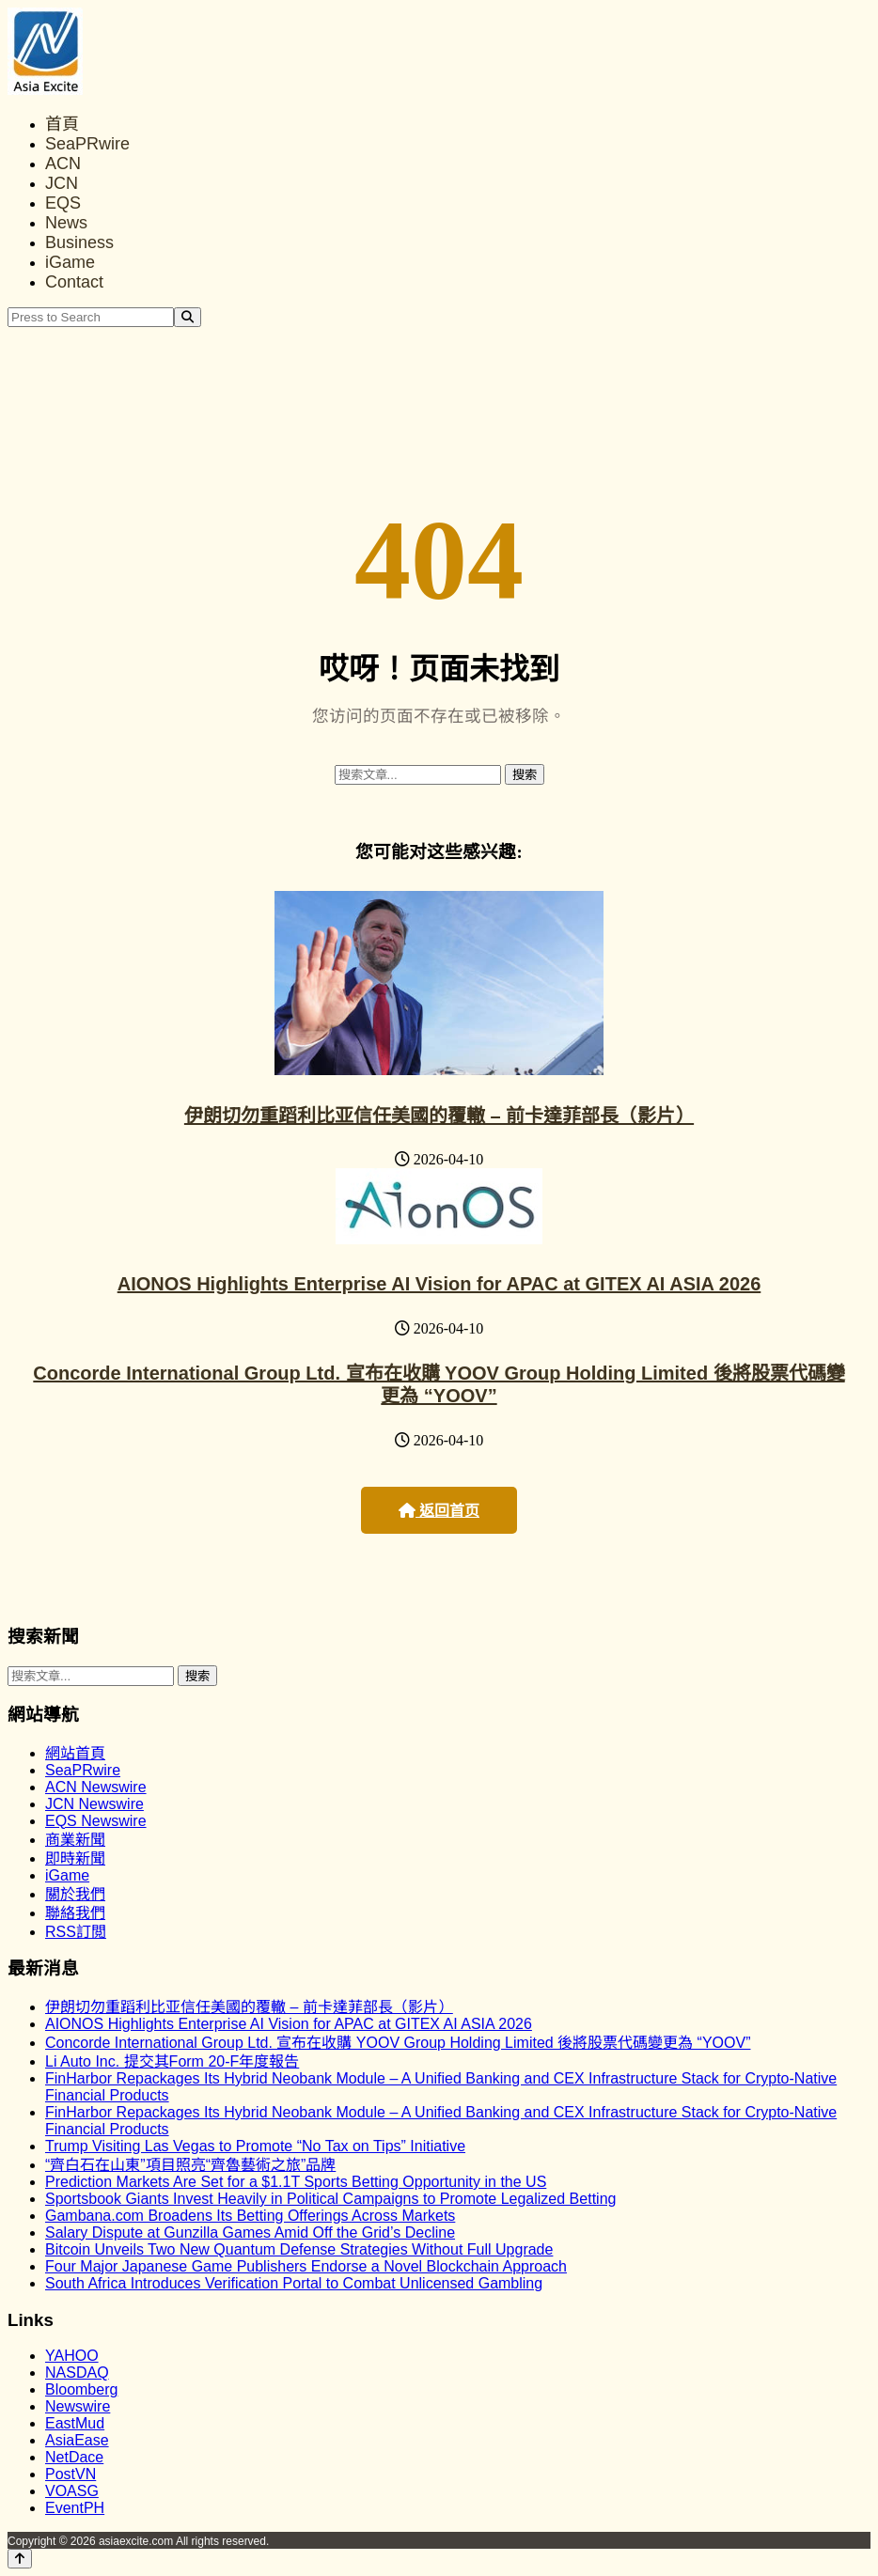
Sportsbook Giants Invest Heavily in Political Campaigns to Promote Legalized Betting (330, 2199)
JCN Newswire (94, 1804)
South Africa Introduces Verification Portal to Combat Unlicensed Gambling (293, 2283)
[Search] (187, 317)
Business (79, 242)
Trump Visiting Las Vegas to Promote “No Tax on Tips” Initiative (255, 2146)
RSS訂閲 (75, 1932)
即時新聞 (75, 1858)
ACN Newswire (96, 1787)
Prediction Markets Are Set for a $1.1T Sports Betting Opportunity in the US (295, 2182)
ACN (63, 163)
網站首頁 (75, 1753)
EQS (63, 203)
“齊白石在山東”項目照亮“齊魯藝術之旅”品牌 (190, 2165)
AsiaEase (77, 2440)
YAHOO (72, 2356)
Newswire (77, 2406)
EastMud (74, 2423)
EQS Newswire (96, 1821)
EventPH (74, 2508)
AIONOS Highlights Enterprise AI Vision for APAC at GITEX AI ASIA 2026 (439, 1283)
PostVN (70, 2474)
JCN (61, 183)
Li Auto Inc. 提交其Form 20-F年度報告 (172, 2061)
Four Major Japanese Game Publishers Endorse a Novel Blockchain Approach (306, 2266)
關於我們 (75, 1894)
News (66, 222)
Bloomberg (81, 2389)
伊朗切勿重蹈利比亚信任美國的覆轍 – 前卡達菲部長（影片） (439, 1115)
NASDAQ (77, 2373)
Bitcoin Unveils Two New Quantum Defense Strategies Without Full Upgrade (299, 2249)
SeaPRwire (87, 143)
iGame (70, 262)
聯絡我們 (75, 1913)
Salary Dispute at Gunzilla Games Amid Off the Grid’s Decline (250, 2232)
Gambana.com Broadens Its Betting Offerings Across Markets (250, 2216)
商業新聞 (75, 1840)
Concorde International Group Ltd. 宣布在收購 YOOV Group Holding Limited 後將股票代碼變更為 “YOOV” (397, 2043)
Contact (74, 282)
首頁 (62, 124)
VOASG (72, 2491)
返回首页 (439, 1511)
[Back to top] (20, 2558)
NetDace (74, 2457)
